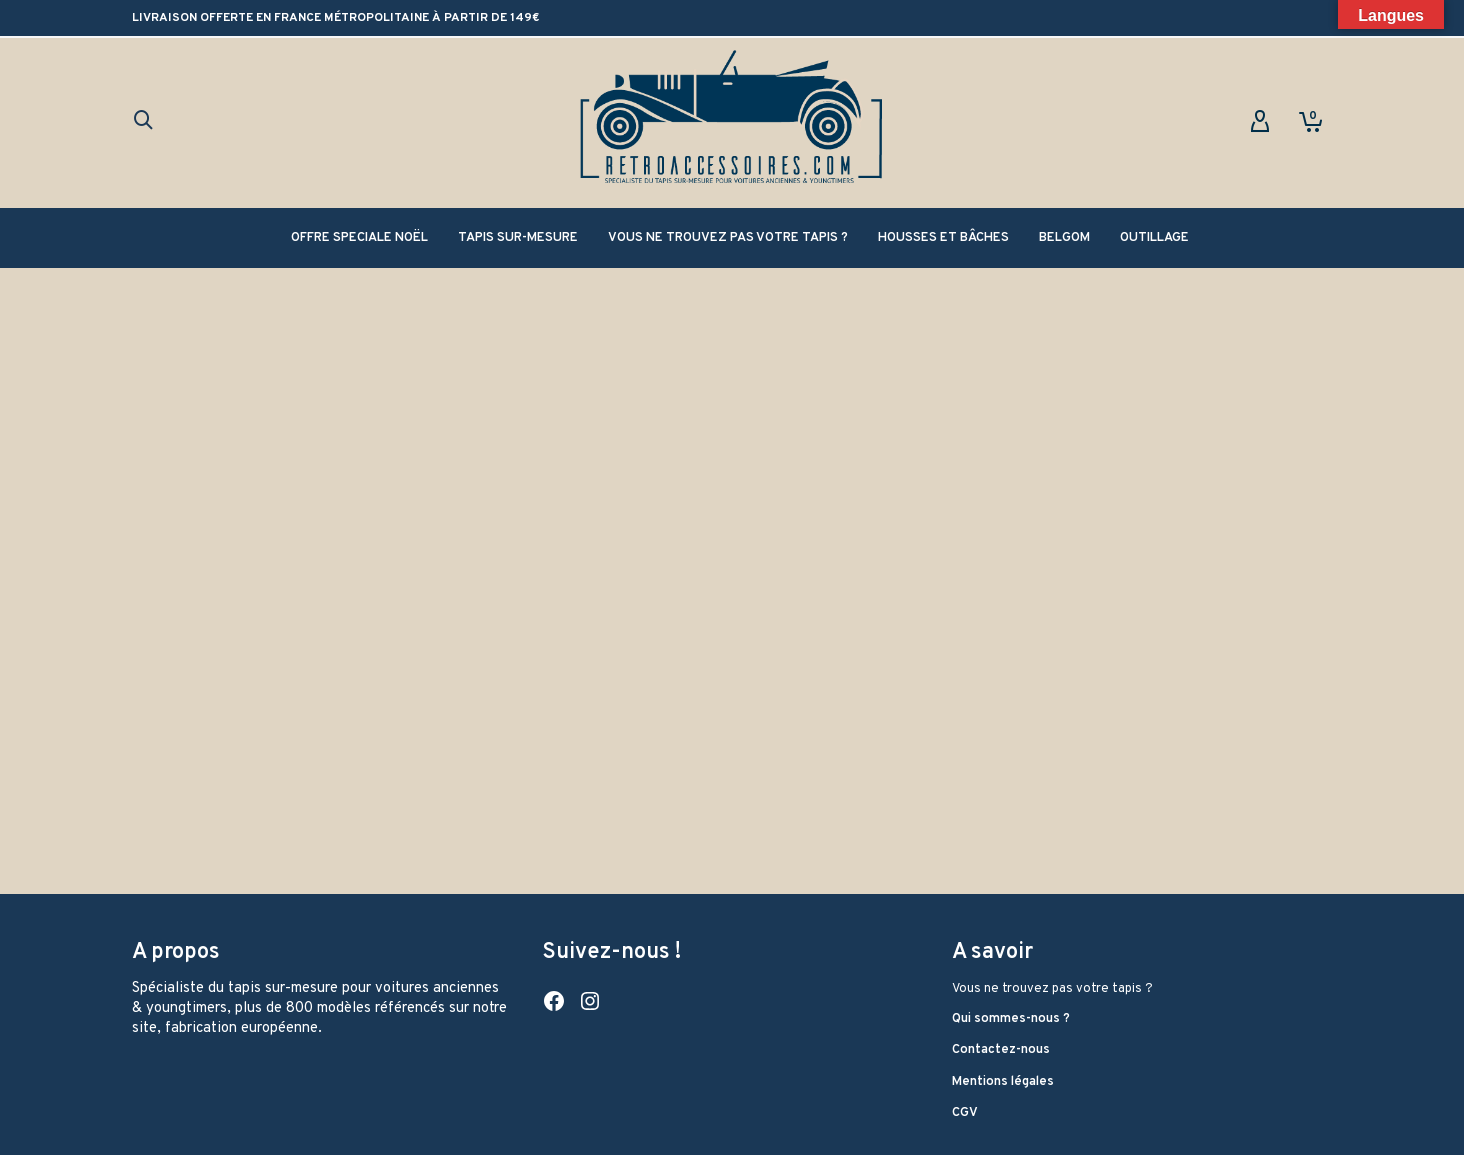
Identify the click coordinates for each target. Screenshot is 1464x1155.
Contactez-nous (1001, 1050)
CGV (965, 1113)
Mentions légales (1003, 1082)
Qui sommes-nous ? (1011, 1019)
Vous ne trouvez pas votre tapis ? (1052, 989)
